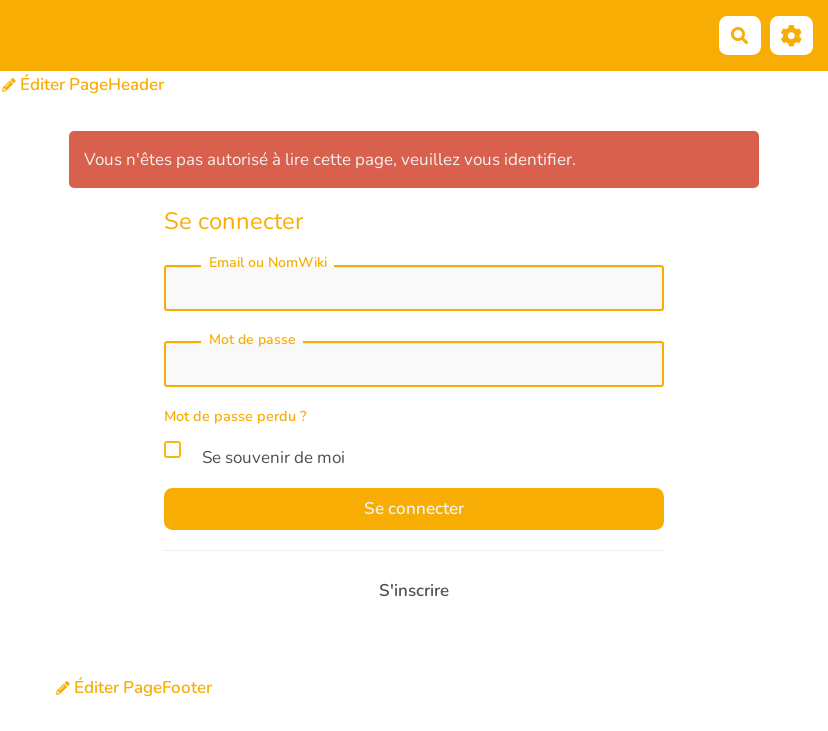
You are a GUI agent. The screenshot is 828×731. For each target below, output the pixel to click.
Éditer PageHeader (83, 84)
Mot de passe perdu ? (235, 416)
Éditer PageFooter (134, 687)
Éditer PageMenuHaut (445, 35)
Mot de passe (252, 339)
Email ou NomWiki (268, 262)
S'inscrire (414, 590)
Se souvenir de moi (254, 454)
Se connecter (414, 508)
